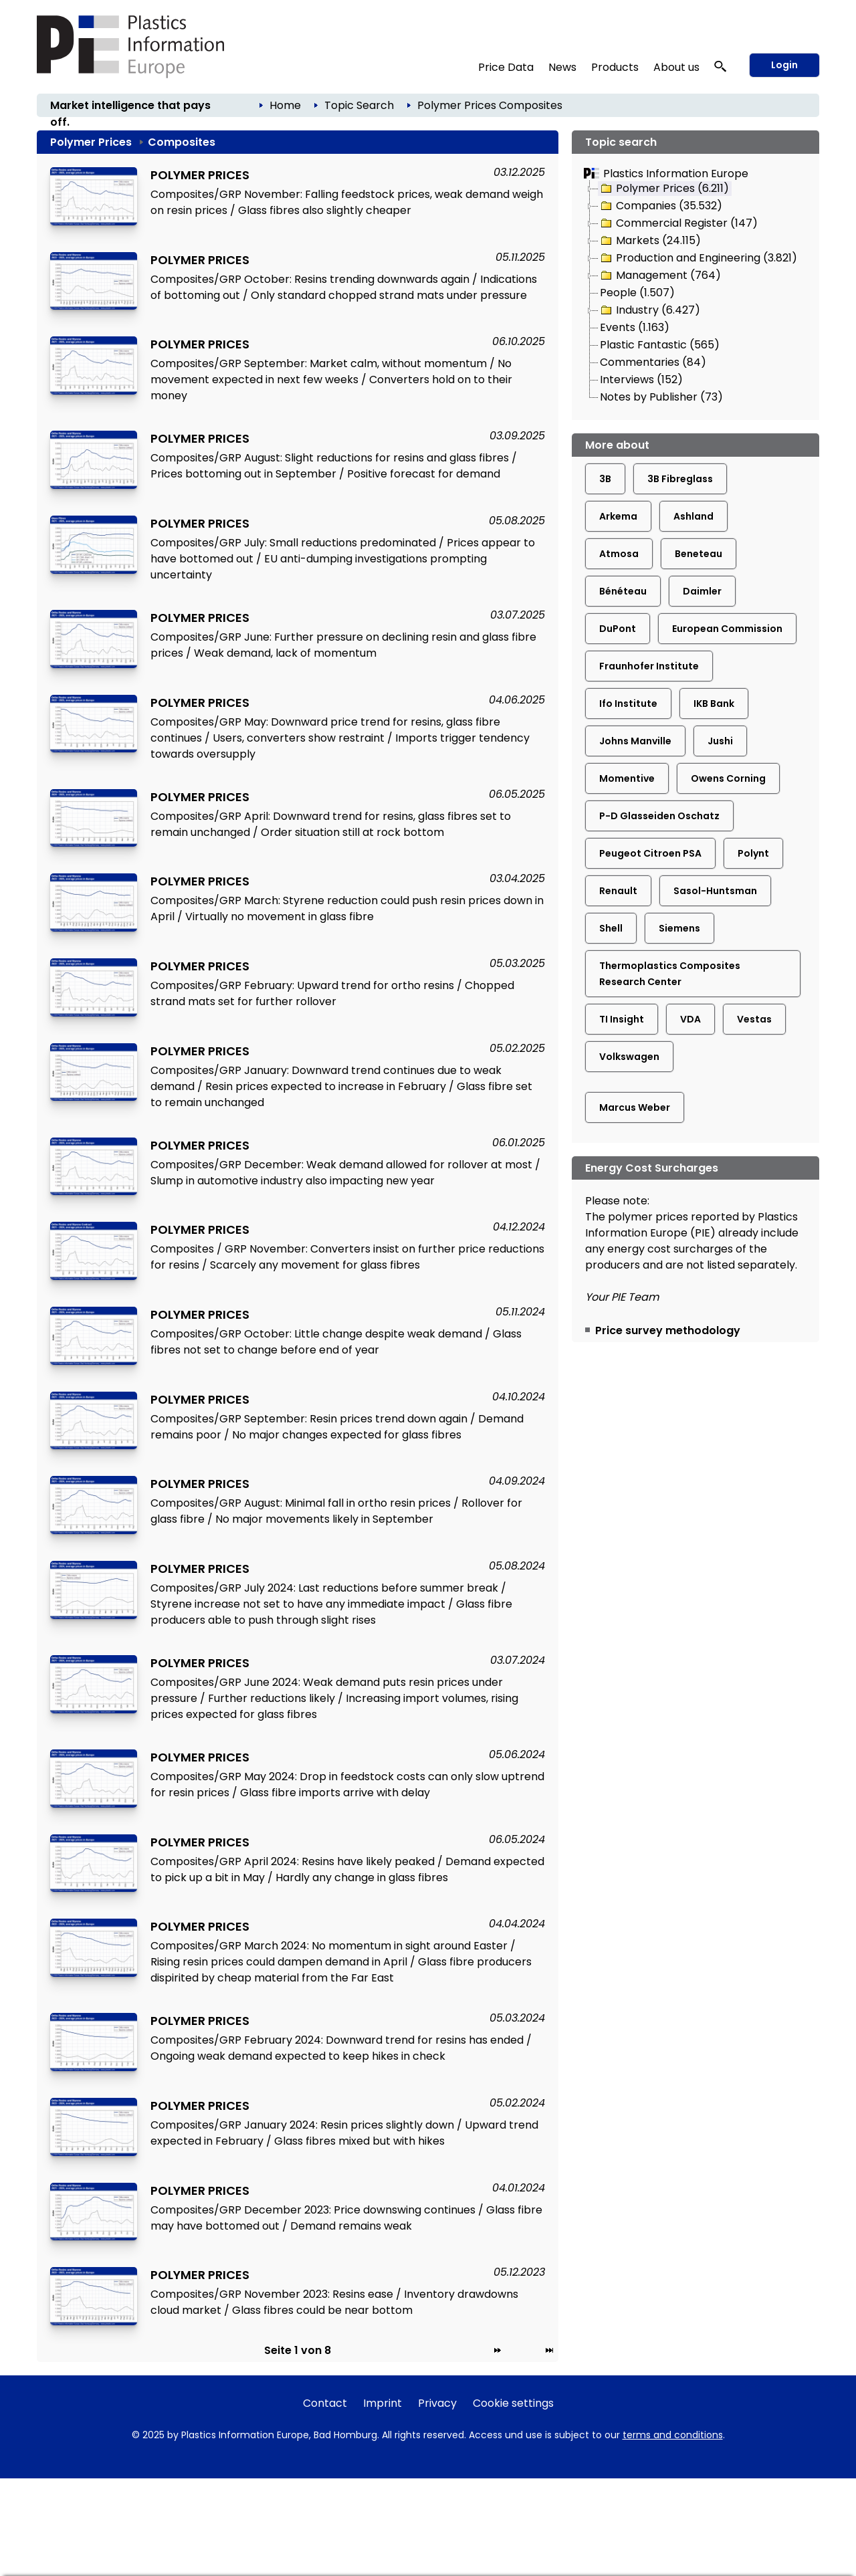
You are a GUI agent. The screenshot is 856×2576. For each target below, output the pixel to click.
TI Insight (621, 1019)
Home (285, 105)
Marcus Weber (634, 1107)
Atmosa (619, 553)
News (562, 67)
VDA (690, 1019)
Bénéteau (623, 591)
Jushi (720, 741)
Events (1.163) (634, 327)
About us (676, 67)
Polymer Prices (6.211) (664, 189)
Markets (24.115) (650, 241)
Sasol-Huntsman (715, 890)
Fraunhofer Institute (649, 666)
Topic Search (359, 105)
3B (605, 479)
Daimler (702, 591)
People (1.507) (637, 292)
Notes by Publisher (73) (661, 397)
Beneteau (698, 553)
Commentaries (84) (653, 362)
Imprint (382, 2403)
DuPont (617, 628)
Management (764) (660, 275)
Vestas (754, 1019)
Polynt (753, 853)
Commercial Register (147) (678, 223)
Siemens (679, 928)
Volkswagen (629, 1056)
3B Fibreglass (680, 479)
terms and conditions (673, 2435)
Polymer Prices (456, 105)
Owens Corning (728, 778)
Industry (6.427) (649, 310)
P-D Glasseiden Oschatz (659, 816)
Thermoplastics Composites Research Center (669, 973)
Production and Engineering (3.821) (698, 258)
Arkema (618, 516)
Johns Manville (635, 741)
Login (784, 65)
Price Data (506, 67)
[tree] (695, 294)
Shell (611, 928)
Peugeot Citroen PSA (650, 853)
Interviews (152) (641, 379)
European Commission (727, 628)
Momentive (627, 778)
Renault (618, 890)
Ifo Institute (628, 703)
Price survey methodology (667, 1330)
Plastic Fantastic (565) (660, 344)
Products (615, 67)
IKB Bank (713, 703)
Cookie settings (513, 2403)
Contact (325, 2403)
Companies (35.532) (660, 206)
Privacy (437, 2403)
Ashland (693, 516)
